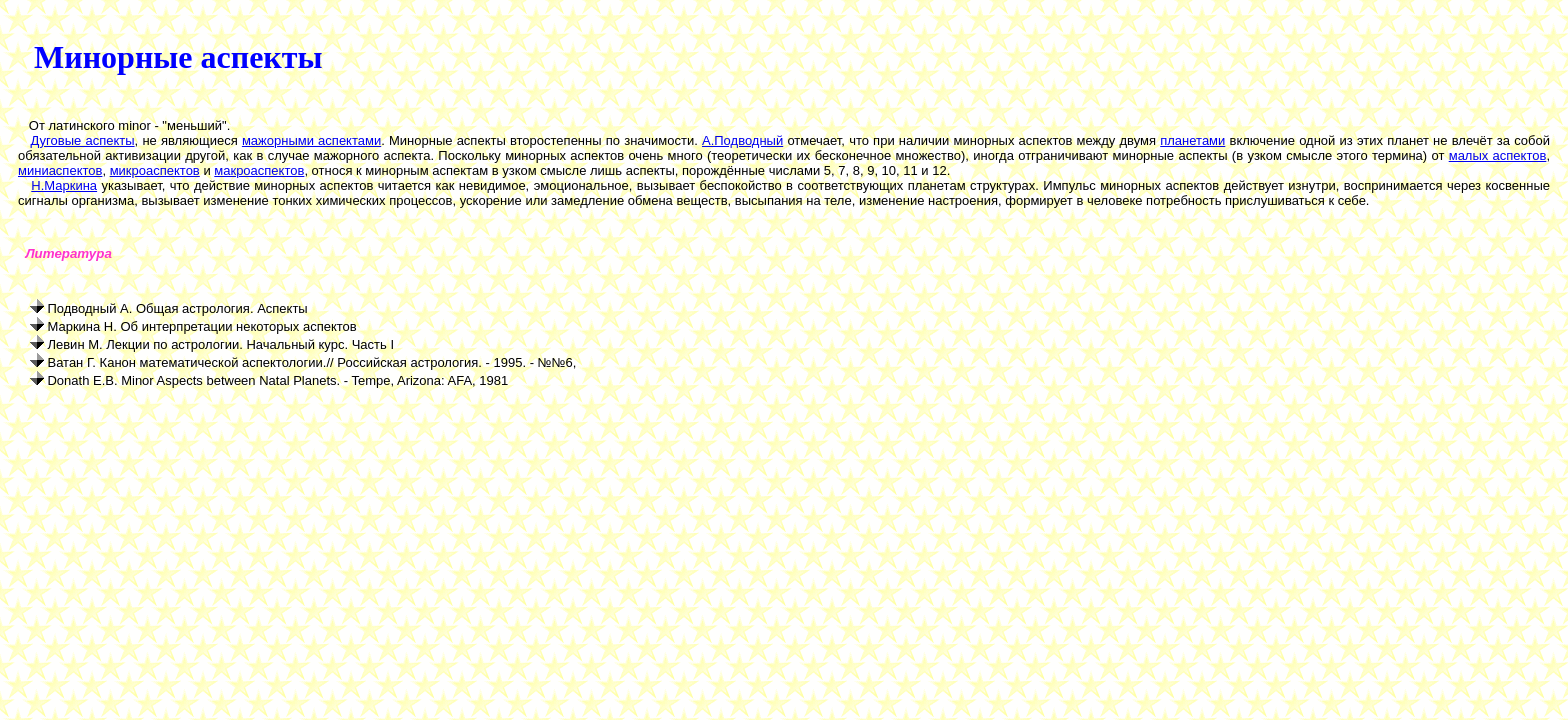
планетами (1192, 140)
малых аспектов (1498, 155)
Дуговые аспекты (83, 140)
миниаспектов (60, 170)
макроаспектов (259, 170)
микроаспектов (155, 170)
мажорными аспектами (311, 140)
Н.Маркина (64, 185)
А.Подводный (742, 140)
